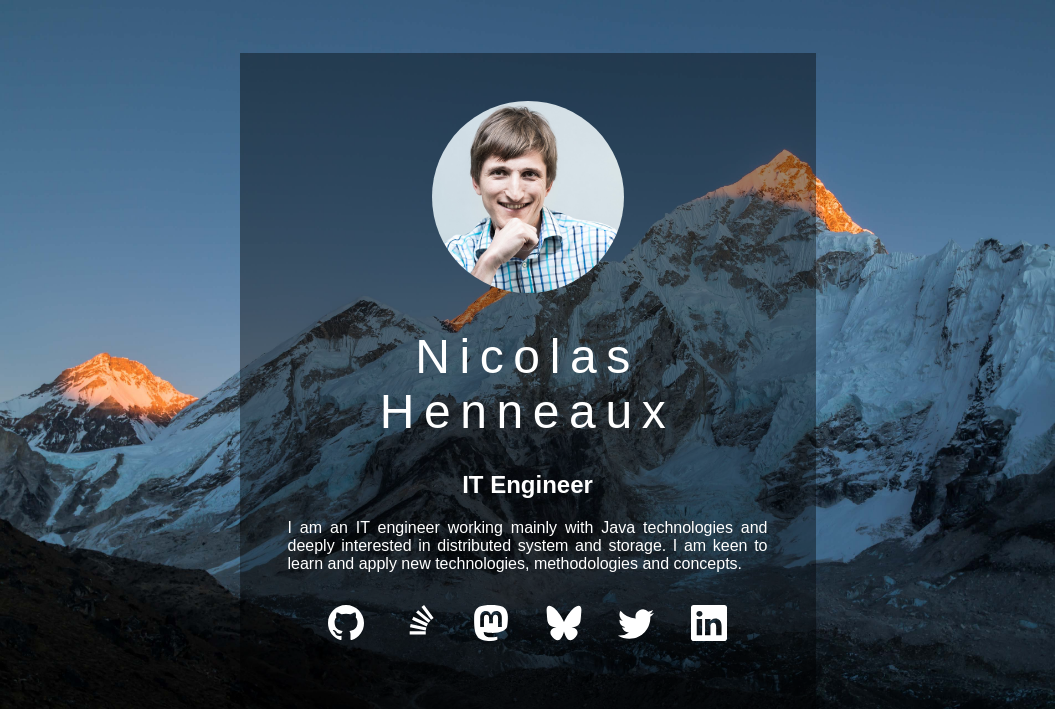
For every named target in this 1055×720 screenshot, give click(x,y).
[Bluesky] (564, 635)
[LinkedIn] (709, 635)
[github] (346, 635)
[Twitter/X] (636, 635)
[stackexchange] (419, 635)
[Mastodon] (491, 635)
